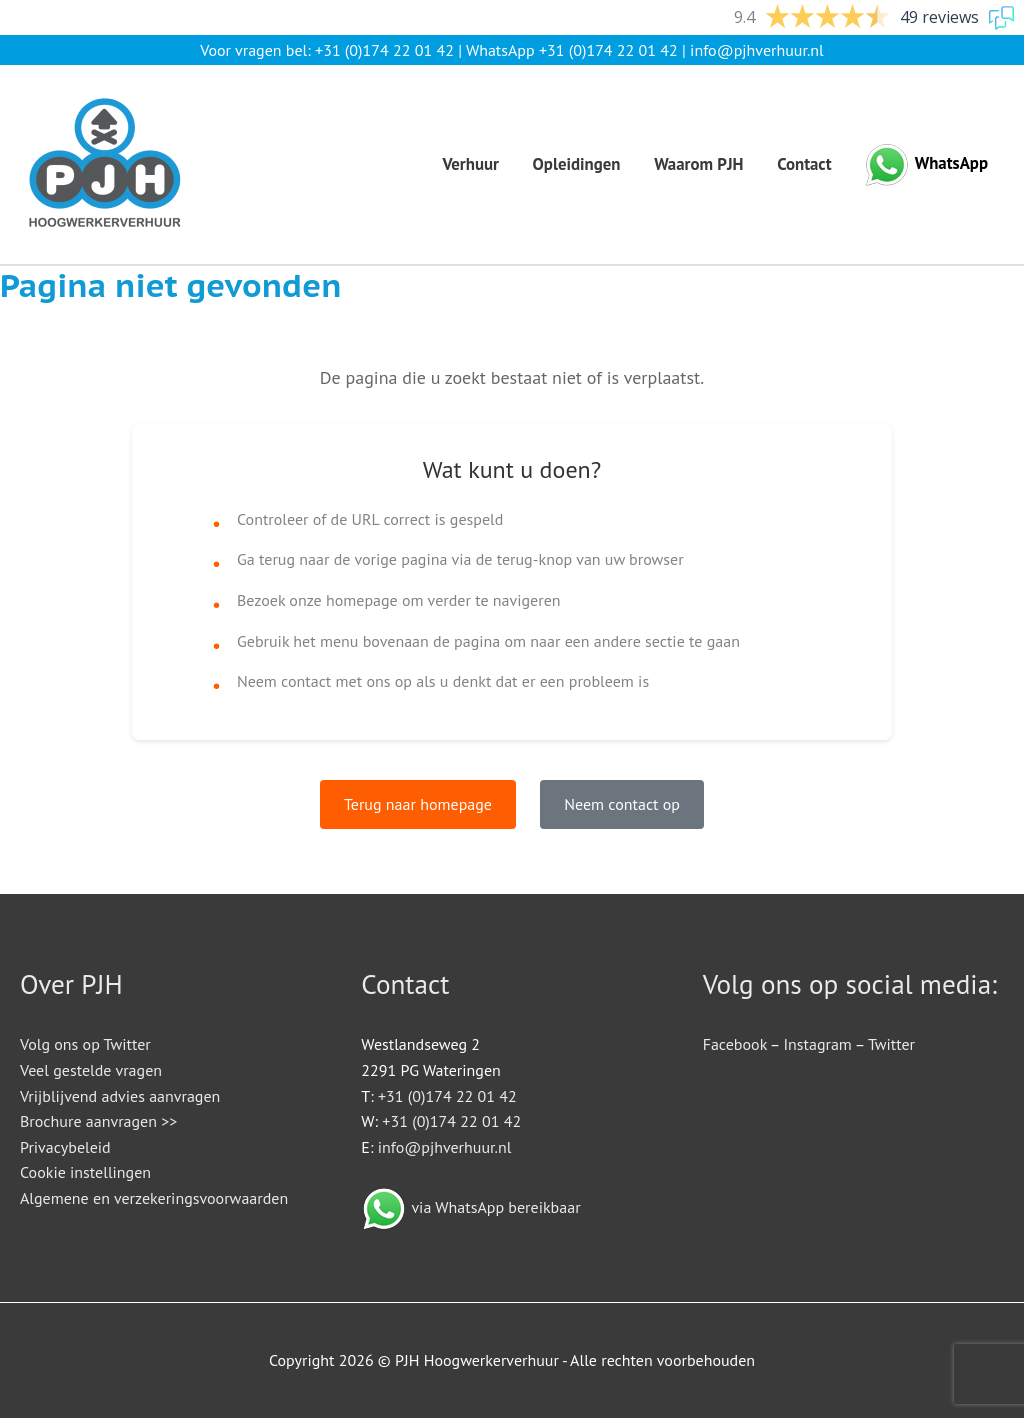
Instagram (817, 1044)
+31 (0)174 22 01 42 (384, 50)
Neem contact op (622, 804)
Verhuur (470, 164)
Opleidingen (577, 164)
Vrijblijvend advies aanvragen (120, 1096)
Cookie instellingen (85, 1172)
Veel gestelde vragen (91, 1070)
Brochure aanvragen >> (98, 1121)
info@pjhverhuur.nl (757, 50)
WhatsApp (951, 163)
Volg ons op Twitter (85, 1044)
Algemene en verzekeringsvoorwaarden (154, 1198)
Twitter (891, 1044)
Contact (804, 164)
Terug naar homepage (418, 804)
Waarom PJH (698, 164)
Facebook (735, 1044)
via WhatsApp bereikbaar (495, 1207)
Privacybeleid (65, 1147)
